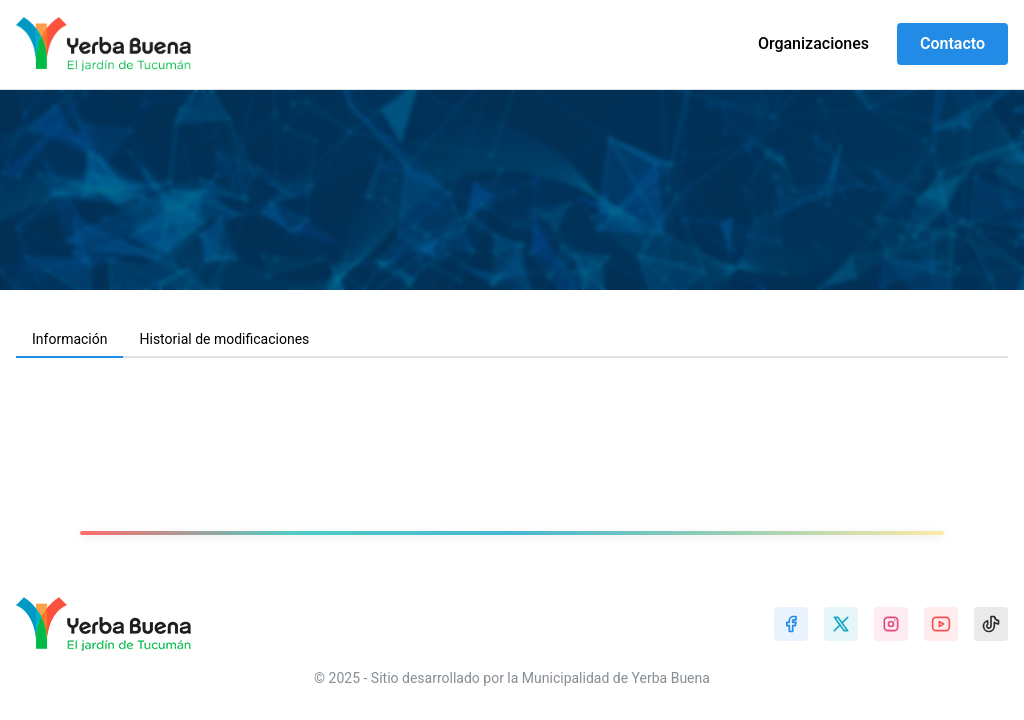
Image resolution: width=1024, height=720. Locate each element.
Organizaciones (813, 43)
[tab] (69, 340)
